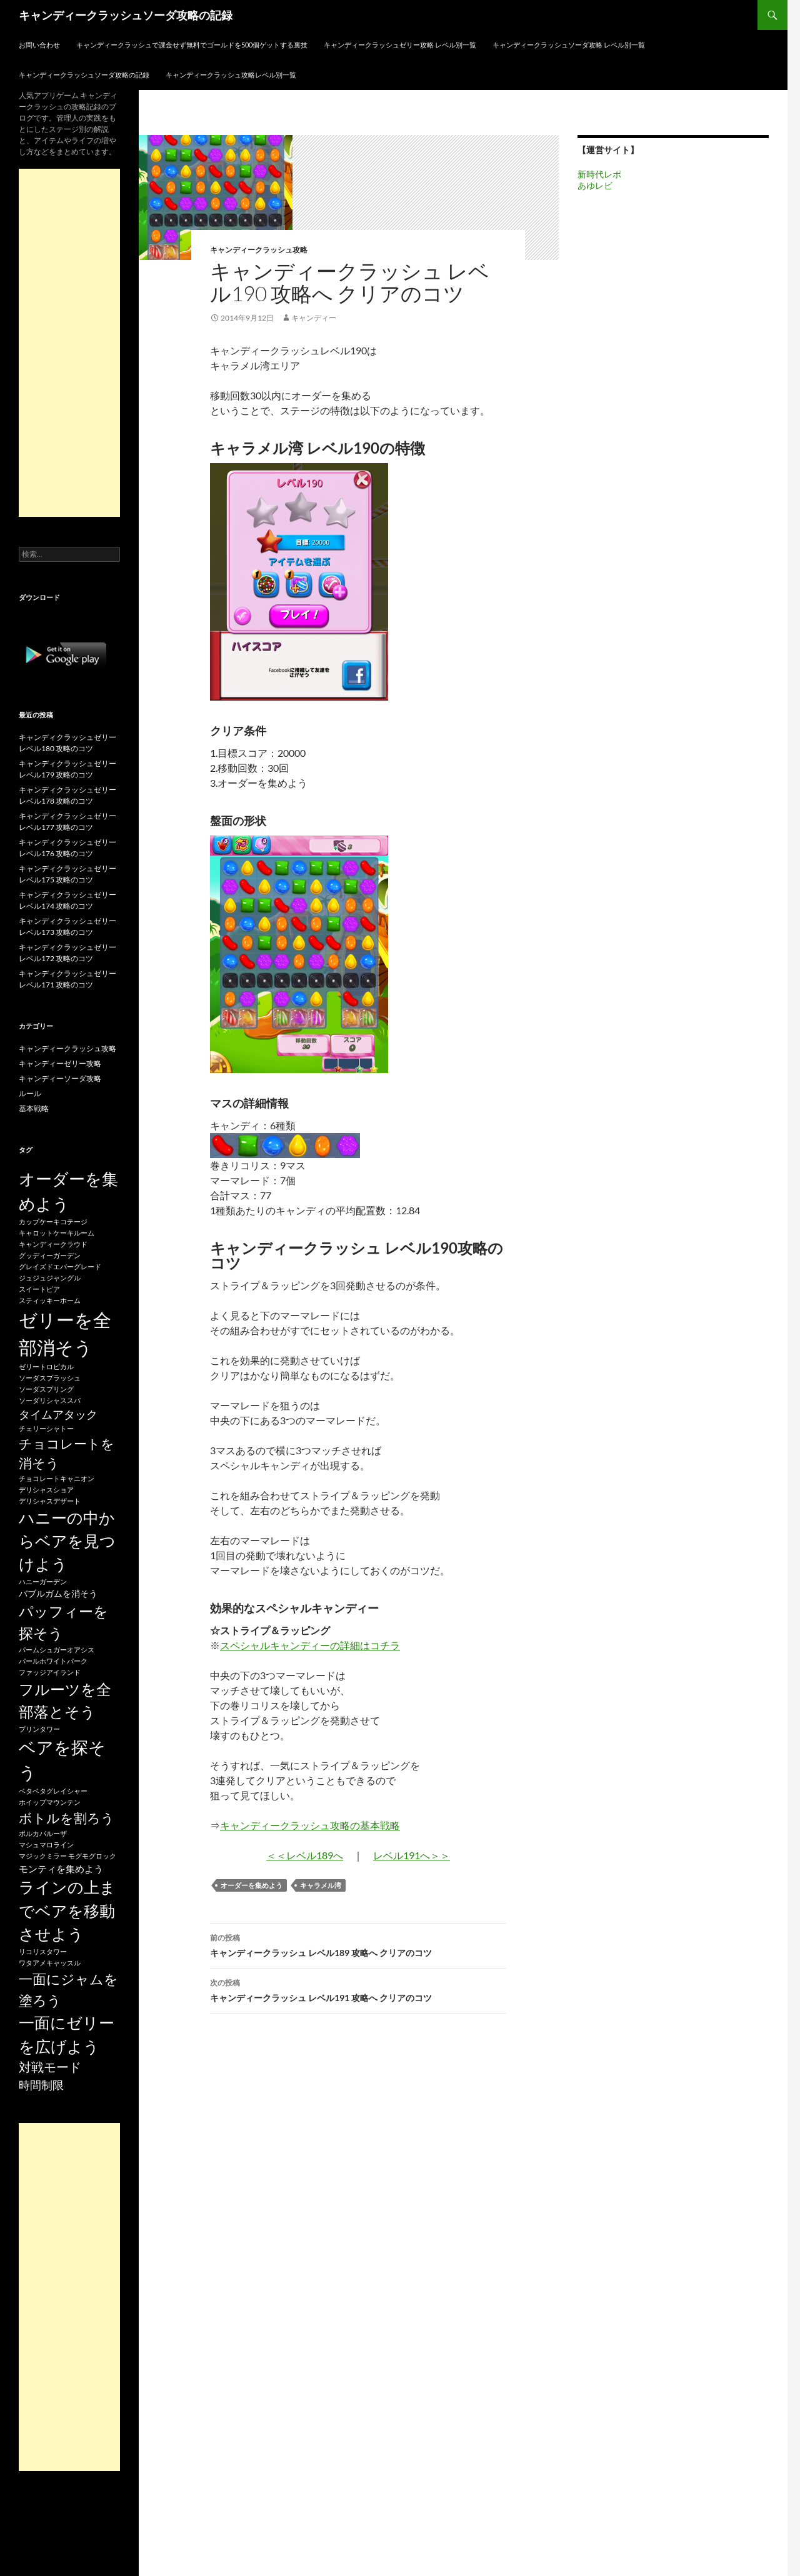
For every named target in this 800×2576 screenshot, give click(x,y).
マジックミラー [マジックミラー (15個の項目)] (43, 1856)
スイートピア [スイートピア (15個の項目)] (39, 1289)
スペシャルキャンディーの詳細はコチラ (310, 1645)
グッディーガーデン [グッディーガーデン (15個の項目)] (50, 1255)
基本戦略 (34, 1108)
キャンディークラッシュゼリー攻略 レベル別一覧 (400, 45)
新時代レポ (599, 174)
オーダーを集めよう (251, 1885)
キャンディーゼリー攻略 (60, 1063)
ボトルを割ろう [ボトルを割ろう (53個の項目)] (66, 1817)
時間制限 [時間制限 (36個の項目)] (41, 2085)
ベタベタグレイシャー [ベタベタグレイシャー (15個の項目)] (53, 1791)
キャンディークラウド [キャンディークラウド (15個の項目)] (53, 1244)
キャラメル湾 (320, 1885)
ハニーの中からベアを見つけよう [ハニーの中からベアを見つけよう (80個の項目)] (67, 1541)
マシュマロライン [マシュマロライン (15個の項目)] (46, 1844)
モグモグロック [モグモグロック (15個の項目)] (92, 1856)
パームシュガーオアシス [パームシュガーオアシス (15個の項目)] (56, 1649)
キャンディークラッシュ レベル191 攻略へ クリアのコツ (358, 1989)
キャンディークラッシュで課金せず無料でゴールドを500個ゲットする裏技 (192, 45)
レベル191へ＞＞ (411, 1855)
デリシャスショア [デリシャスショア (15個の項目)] (46, 1489)
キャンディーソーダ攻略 (60, 1078)
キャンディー (313, 317)
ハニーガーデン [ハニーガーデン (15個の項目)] (43, 1581)
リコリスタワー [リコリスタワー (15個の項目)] (43, 1951)
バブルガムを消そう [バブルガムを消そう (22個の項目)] (58, 1593)
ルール (30, 1093)
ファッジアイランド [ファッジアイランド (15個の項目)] (50, 1672)
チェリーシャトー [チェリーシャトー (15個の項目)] (46, 1428)
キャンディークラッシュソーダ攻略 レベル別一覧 (568, 45)
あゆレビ (595, 185)
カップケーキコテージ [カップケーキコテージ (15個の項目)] (53, 1221)
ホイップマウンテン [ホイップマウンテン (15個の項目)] (50, 1802)
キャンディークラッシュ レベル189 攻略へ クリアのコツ (358, 1944)
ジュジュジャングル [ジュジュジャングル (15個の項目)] (50, 1278)
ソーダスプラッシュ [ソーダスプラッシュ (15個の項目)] (50, 1378)
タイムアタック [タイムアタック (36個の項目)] (58, 1414)
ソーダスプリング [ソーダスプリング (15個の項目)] (46, 1389)
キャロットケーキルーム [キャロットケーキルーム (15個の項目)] (56, 1233)
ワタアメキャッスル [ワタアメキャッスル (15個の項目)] (50, 1963)
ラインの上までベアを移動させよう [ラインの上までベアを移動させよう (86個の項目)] (67, 1910)
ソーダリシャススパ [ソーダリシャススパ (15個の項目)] (50, 1400)
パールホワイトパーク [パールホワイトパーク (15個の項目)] (53, 1661)
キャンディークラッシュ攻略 (259, 249)
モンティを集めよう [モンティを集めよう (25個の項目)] (61, 1868)
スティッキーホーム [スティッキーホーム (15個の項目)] (50, 1300)
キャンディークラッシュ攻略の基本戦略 (310, 1825)
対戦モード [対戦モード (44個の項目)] (50, 2067)
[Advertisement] (69, 343)
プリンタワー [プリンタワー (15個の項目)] (39, 1729)
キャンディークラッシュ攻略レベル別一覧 (231, 75)
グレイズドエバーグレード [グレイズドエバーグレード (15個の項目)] (60, 1266)
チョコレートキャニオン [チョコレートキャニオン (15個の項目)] (56, 1478)
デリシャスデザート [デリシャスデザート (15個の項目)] (50, 1501)
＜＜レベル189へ (304, 1855)
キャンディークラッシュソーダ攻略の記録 (125, 15)
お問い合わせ (39, 45)
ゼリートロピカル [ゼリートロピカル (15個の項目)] (46, 1366)
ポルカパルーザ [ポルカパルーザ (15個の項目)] (43, 1833)
